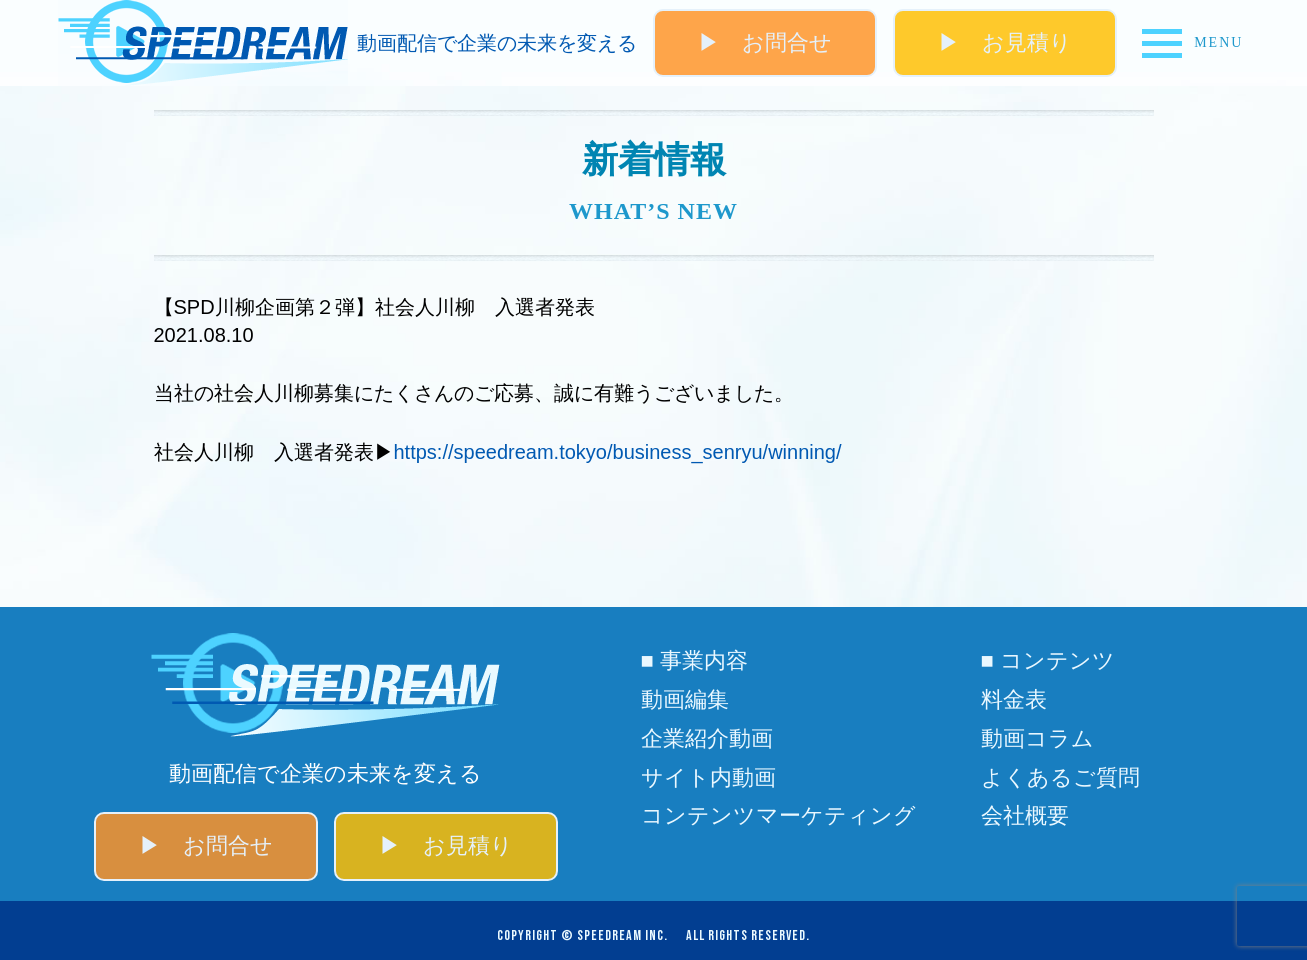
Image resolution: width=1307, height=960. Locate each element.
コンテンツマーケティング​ (778, 815)
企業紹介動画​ (707, 738)
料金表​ (1014, 699)
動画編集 (685, 699)
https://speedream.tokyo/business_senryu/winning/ (618, 452)
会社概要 (1025, 815)
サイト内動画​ (708, 777)
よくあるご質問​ (1060, 777)
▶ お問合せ (765, 42)
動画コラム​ (1037, 738)
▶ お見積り (1005, 42)
